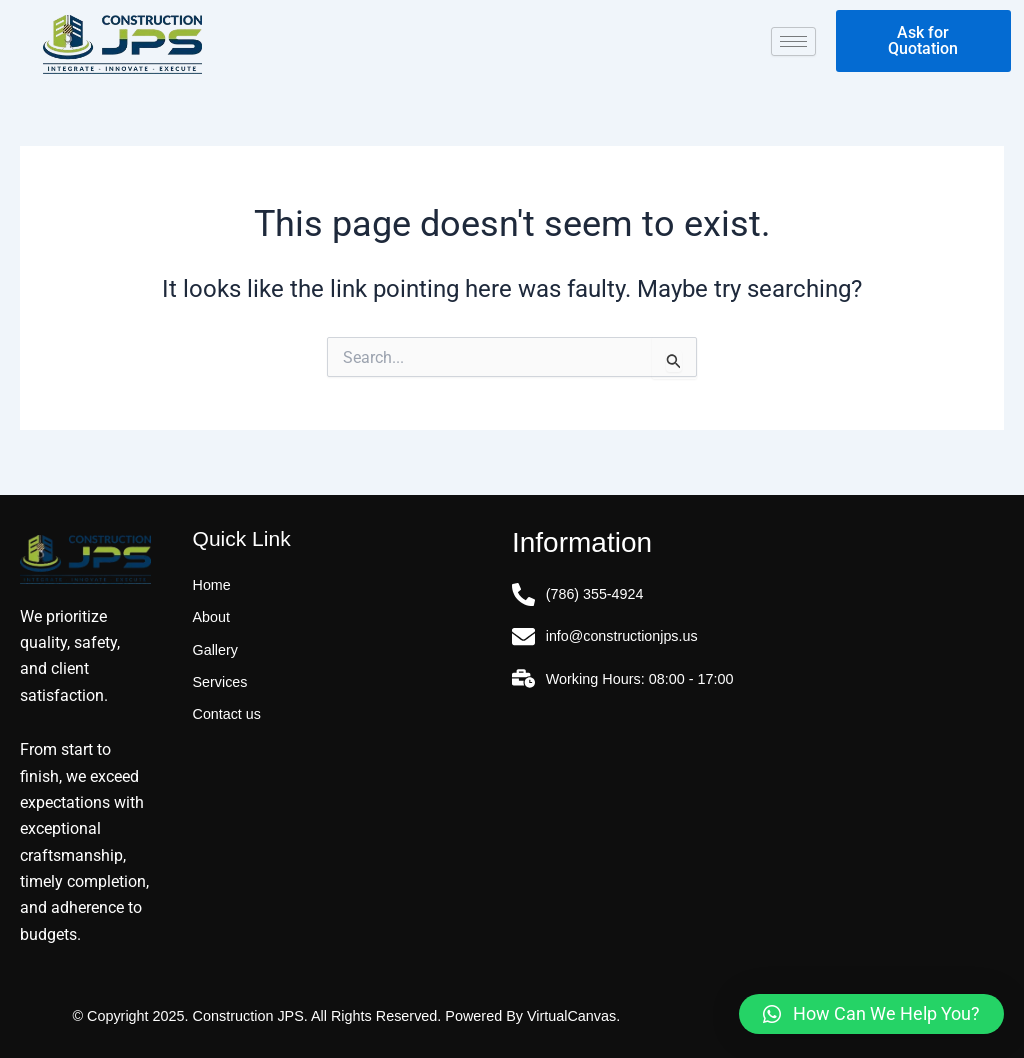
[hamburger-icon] (793, 41)
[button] (871, 1014)
